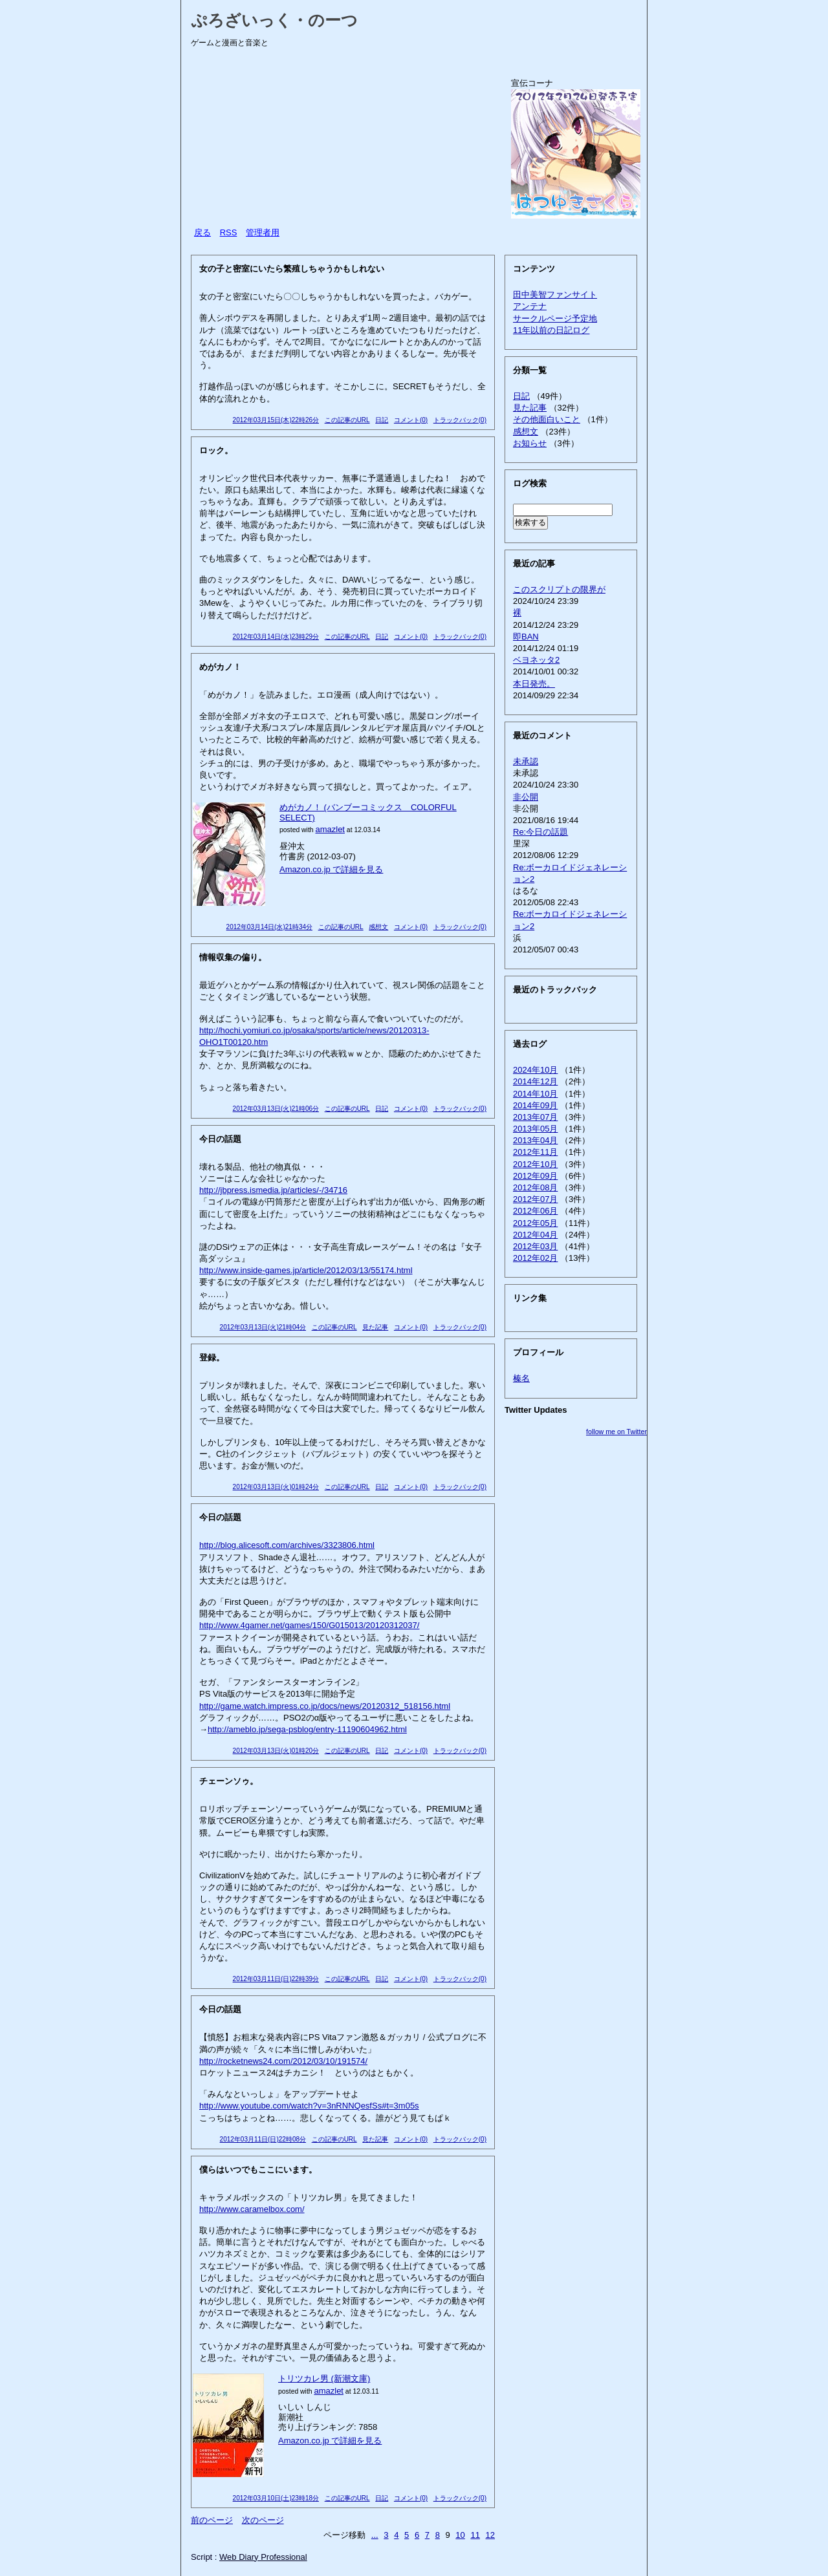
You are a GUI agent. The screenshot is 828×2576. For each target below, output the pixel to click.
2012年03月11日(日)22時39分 (276, 1978)
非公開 (525, 797)
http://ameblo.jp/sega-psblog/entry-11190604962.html (307, 1729)
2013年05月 (535, 1128)
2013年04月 (535, 1140)
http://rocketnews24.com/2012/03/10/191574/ (283, 2061)
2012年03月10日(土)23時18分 (276, 2498)
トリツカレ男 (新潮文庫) (324, 2378)
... (374, 2535)
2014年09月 (535, 1105)
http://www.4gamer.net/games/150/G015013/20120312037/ (309, 1625)
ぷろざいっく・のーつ (274, 20)
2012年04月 (535, 1235)
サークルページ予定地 (555, 318)
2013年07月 (535, 1117)
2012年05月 (535, 1223)
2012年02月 (535, 1258)
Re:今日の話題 (540, 832)
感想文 (378, 926)
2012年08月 (535, 1187)
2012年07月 (535, 1199)
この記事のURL (347, 420)
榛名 (521, 1378)
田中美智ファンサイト (555, 294)
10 (459, 2535)
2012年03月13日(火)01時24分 (276, 1486)
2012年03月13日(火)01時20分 (276, 1750)
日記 (381, 420)
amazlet (330, 829)
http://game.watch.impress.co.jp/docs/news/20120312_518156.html (324, 1706)
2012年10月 (535, 1164)
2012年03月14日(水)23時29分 (276, 636)
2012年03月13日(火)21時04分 (263, 1327)
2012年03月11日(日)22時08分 (263, 2139)
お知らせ (530, 443)
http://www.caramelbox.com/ (252, 2209)
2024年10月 (535, 1070)
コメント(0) (411, 420)
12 (490, 2535)
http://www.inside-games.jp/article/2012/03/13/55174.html (306, 1270)
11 (474, 2535)
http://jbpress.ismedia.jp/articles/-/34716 (273, 1190)
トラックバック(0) (459, 420)
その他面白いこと (546, 419)
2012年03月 (535, 1246)
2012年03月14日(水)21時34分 (269, 926)
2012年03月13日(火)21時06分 (276, 1108)
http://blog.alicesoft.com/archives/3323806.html (287, 1545)
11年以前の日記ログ (551, 330)
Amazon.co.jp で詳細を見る (331, 869)
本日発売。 (534, 684)
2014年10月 (535, 1094)
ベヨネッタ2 (536, 660)
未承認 (525, 761)
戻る (202, 232)
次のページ (263, 2520)
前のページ (212, 2520)
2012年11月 (535, 1152)
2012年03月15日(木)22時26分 (276, 420)
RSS (228, 232)
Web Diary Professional (263, 2557)
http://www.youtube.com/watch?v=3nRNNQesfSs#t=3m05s (309, 2105)
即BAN (526, 636)
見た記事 (375, 1327)
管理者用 (262, 232)
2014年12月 (535, 1081)
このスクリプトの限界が (559, 589)
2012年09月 (535, 1176)
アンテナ (530, 306)
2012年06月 (535, 1211)
